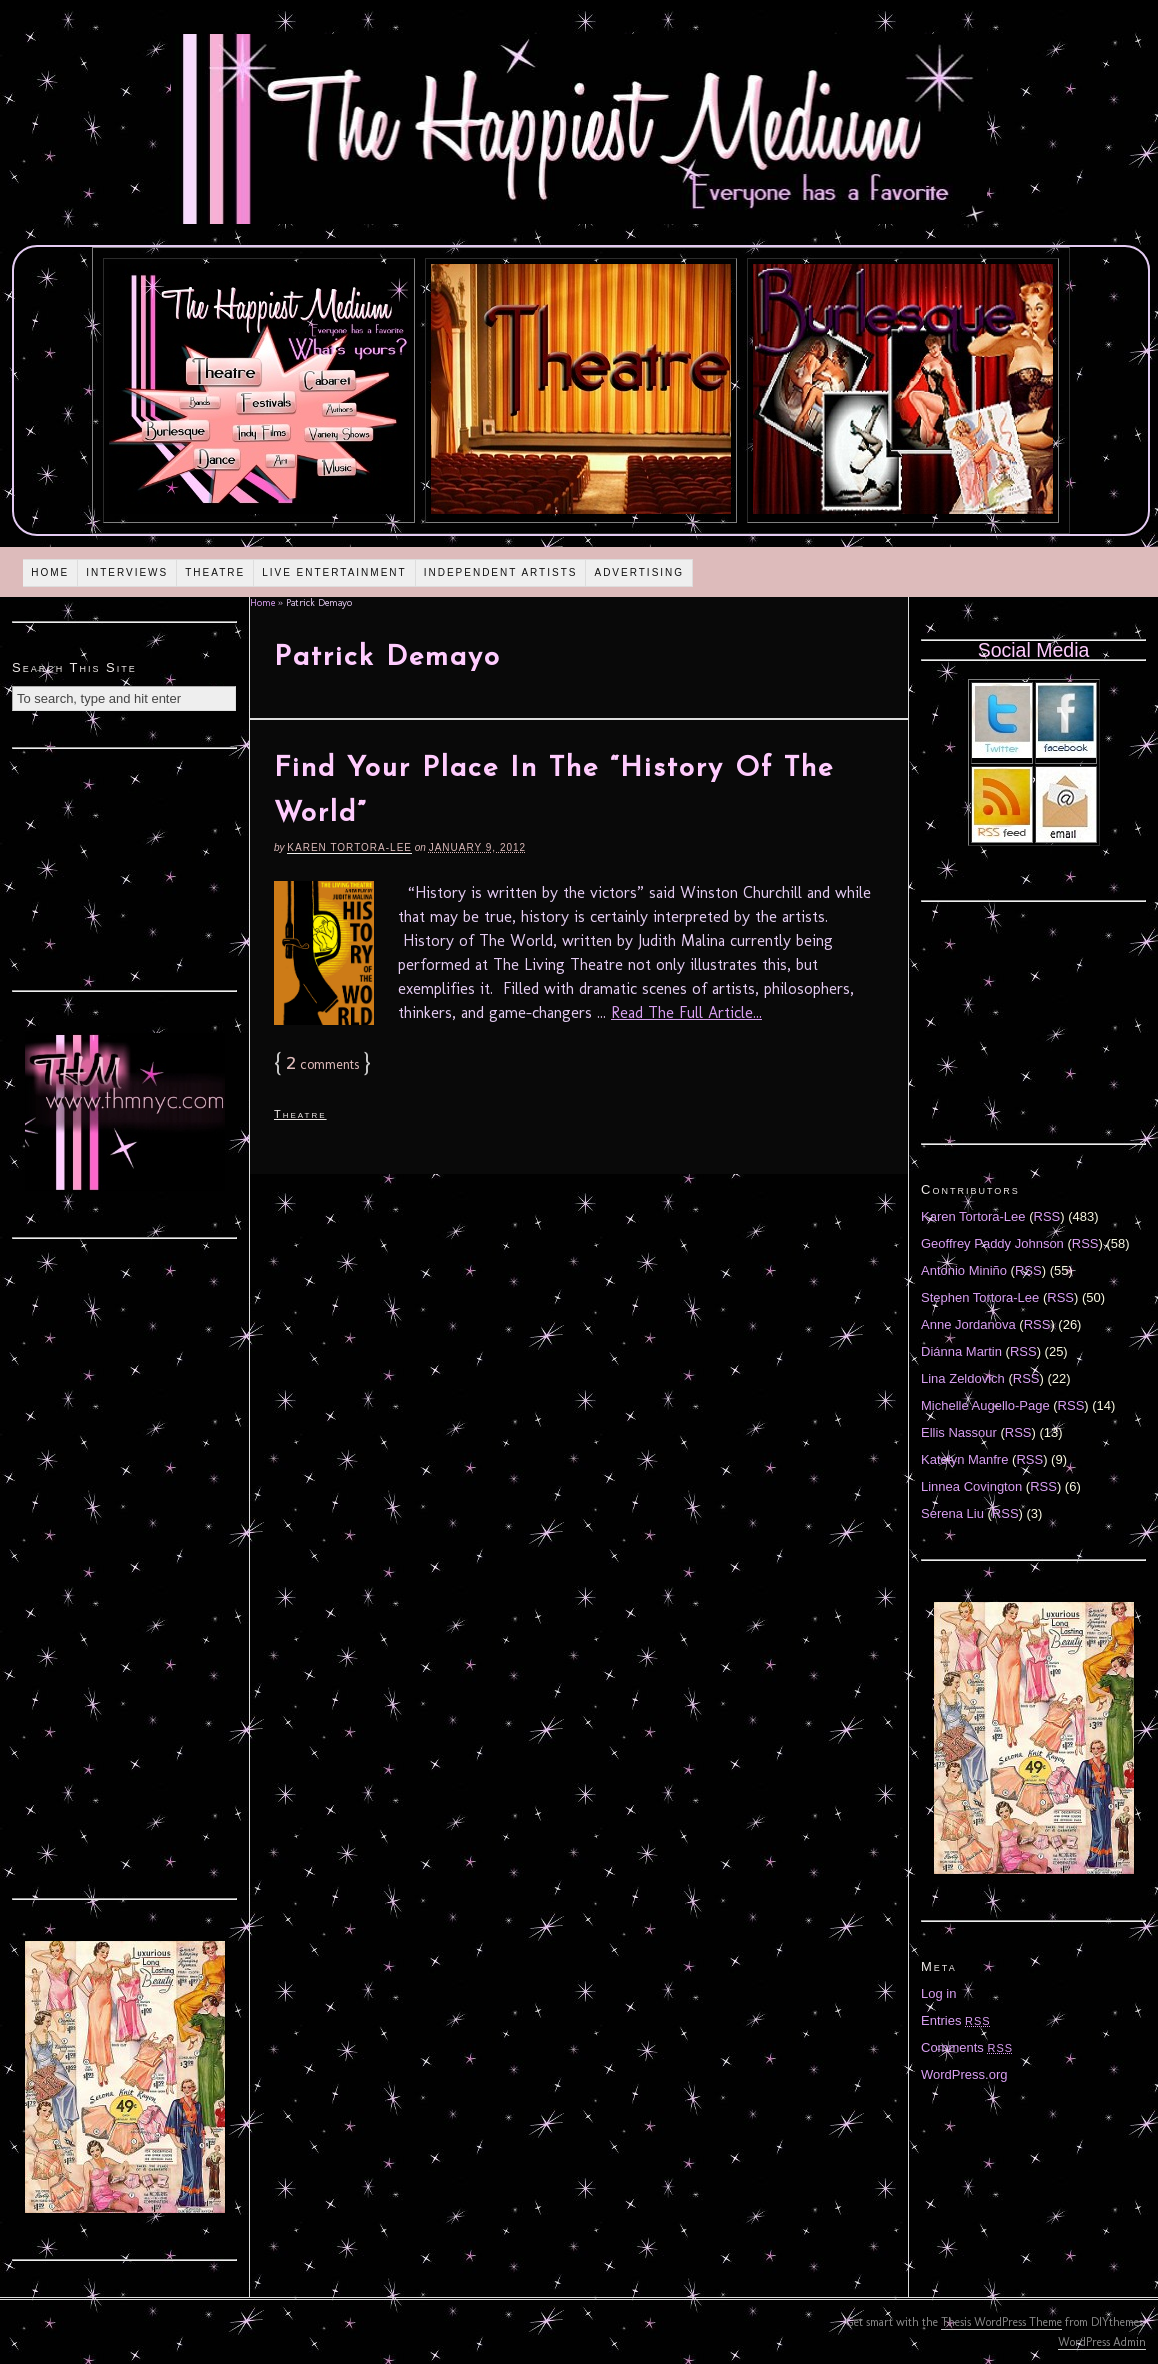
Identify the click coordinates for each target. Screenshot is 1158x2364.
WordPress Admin (1102, 2342)
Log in (938, 1993)
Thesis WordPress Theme (1001, 2322)
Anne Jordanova (968, 1324)
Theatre (215, 572)
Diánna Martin (961, 1351)
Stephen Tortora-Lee (980, 1297)
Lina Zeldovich (963, 1378)
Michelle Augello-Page (985, 1405)
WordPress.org (964, 2074)
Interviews (127, 572)
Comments (967, 2047)
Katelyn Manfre (964, 1459)
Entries (956, 2020)
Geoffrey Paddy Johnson (992, 1243)
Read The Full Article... (686, 1012)
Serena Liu (952, 1513)
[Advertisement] (125, 867)
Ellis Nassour (959, 1432)
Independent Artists (501, 572)
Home (50, 572)
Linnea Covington (971, 1486)
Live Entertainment (334, 572)
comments (322, 1064)
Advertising (639, 572)
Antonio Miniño (964, 1270)
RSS (1047, 1216)
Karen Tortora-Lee (349, 847)
